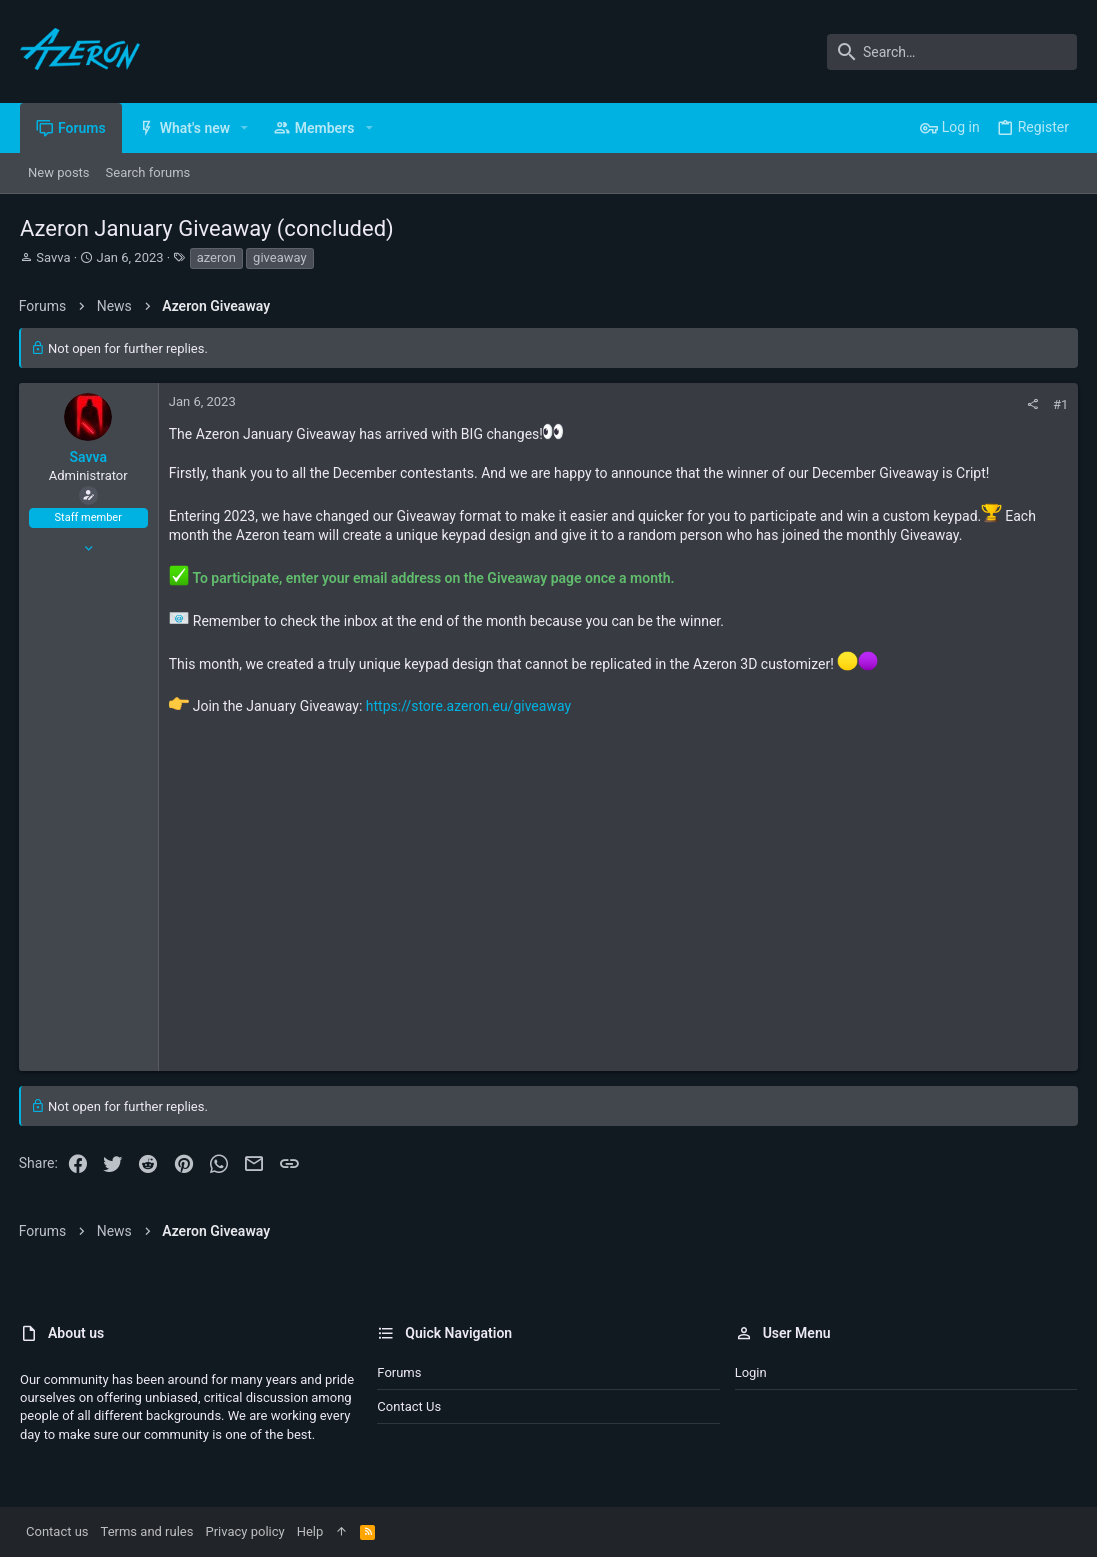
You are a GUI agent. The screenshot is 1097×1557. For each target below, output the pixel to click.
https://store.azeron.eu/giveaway (469, 706)
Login (751, 1372)
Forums (399, 1372)
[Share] (1031, 404)
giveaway (280, 257)
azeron (216, 257)
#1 (1059, 404)
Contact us (409, 1406)
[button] (244, 128)
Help (310, 1531)
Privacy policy (244, 1531)
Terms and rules (147, 1531)
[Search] (952, 52)
